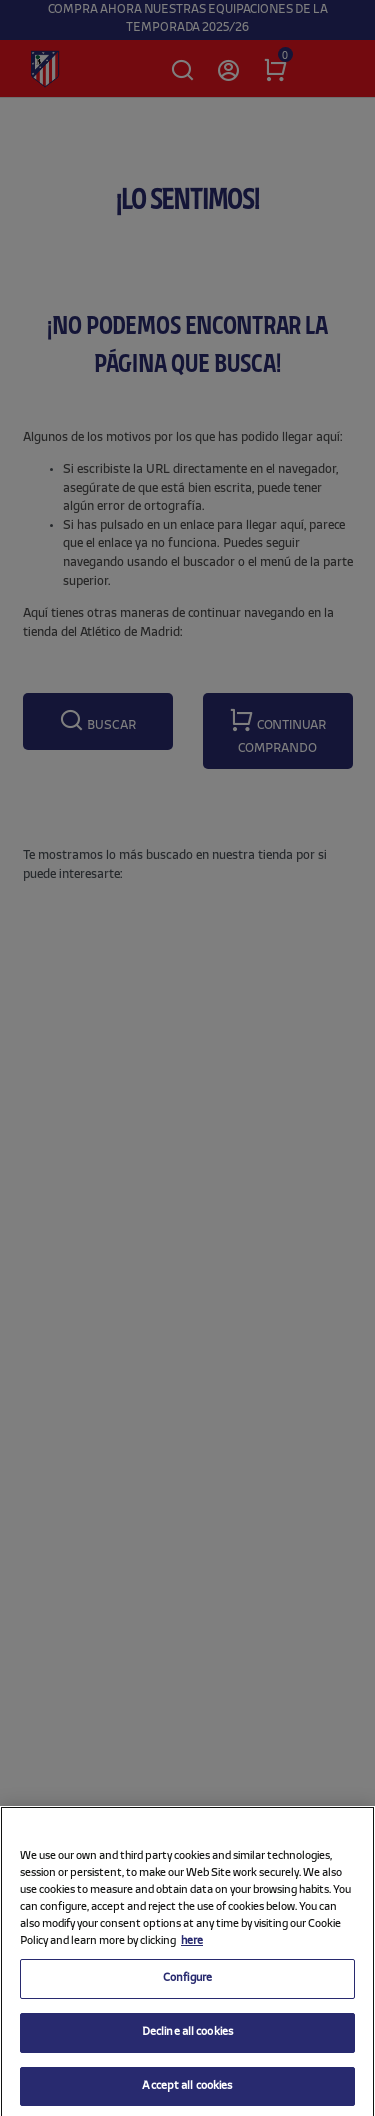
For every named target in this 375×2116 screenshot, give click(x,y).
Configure (187, 1987)
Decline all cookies (187, 2041)
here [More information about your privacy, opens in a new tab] (192, 1950)
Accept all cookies (187, 2094)
